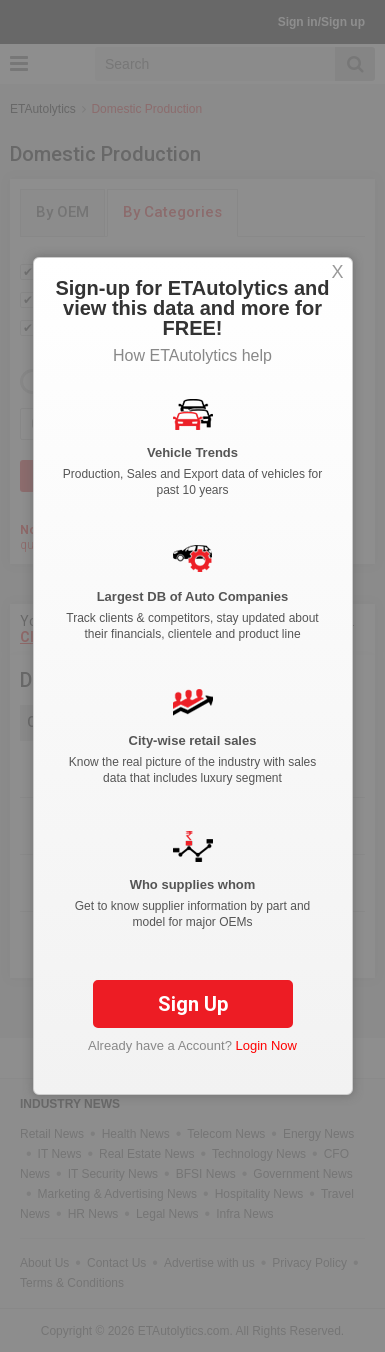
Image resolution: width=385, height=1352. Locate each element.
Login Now (266, 1045)
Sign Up (193, 1004)
